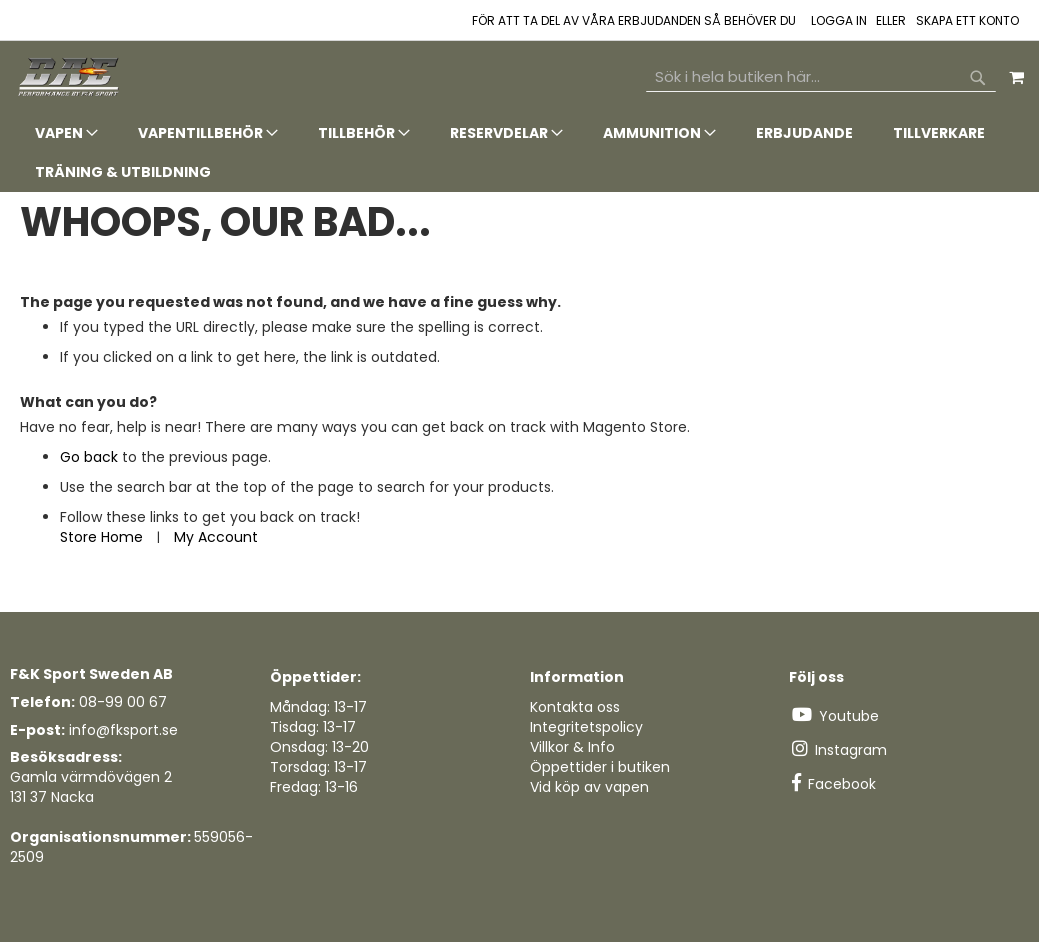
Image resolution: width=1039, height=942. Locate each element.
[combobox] (821, 77)
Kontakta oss (575, 707)
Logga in (839, 21)
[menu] (519, 153)
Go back (89, 457)
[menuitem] (66, 133)
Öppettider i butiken (600, 767)
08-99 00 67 (123, 702)
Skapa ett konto (967, 21)
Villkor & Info (572, 747)
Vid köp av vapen (589, 787)
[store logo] (70, 77)
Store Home (101, 537)
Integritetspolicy (586, 727)
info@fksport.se (123, 730)
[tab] (519, 153)
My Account (216, 537)
